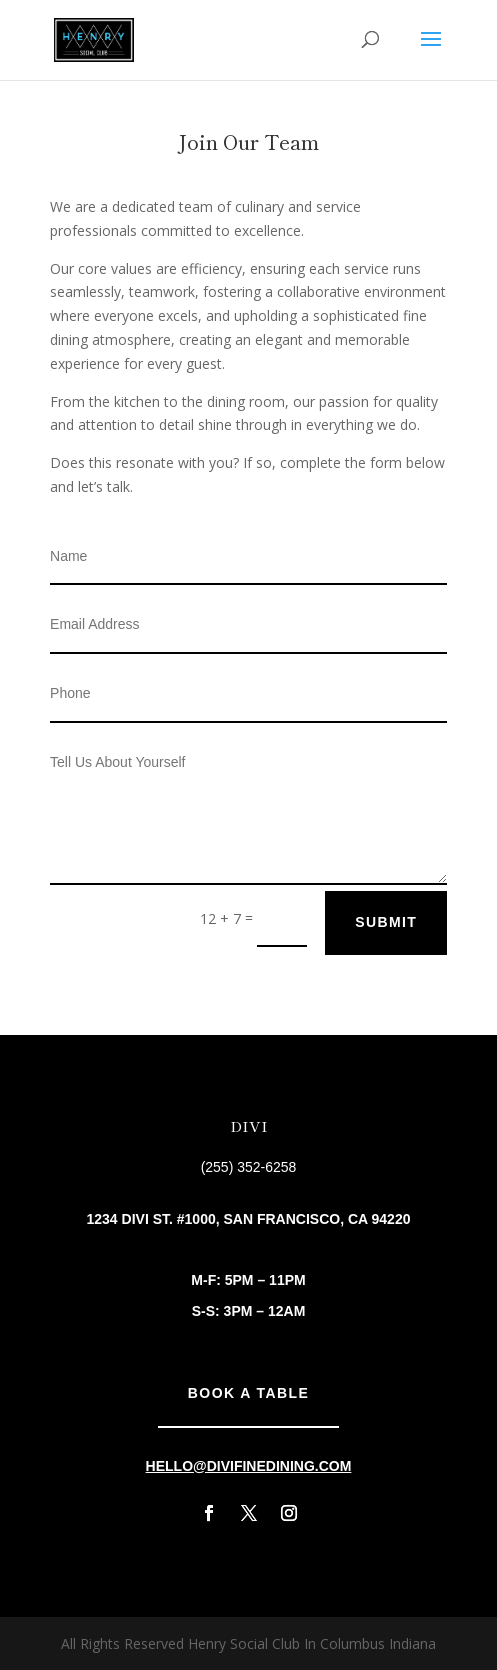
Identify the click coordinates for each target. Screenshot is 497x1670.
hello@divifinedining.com (249, 1466)
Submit (386, 922)
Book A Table (248, 1393)
